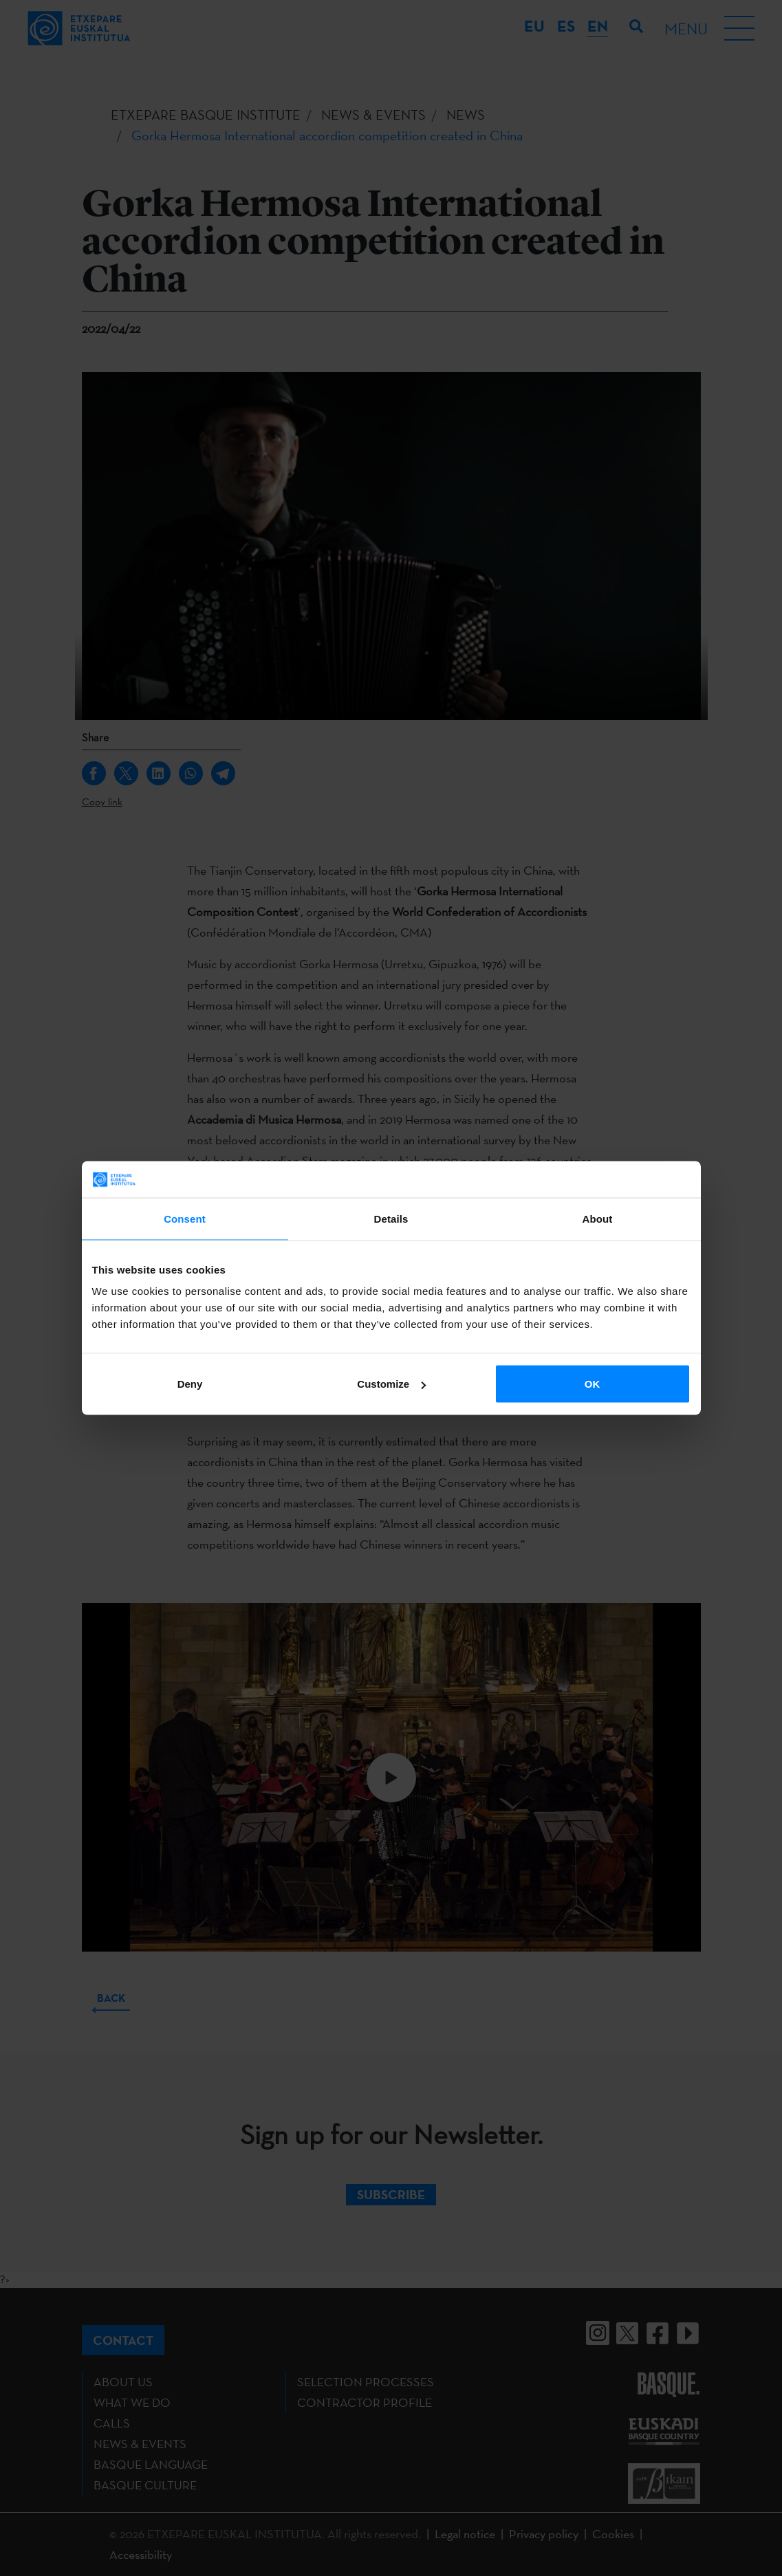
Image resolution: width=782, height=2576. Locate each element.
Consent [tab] (185, 1218)
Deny (190, 1384)
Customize (391, 1384)
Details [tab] (391, 1218)
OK (592, 1384)
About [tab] (598, 1218)
